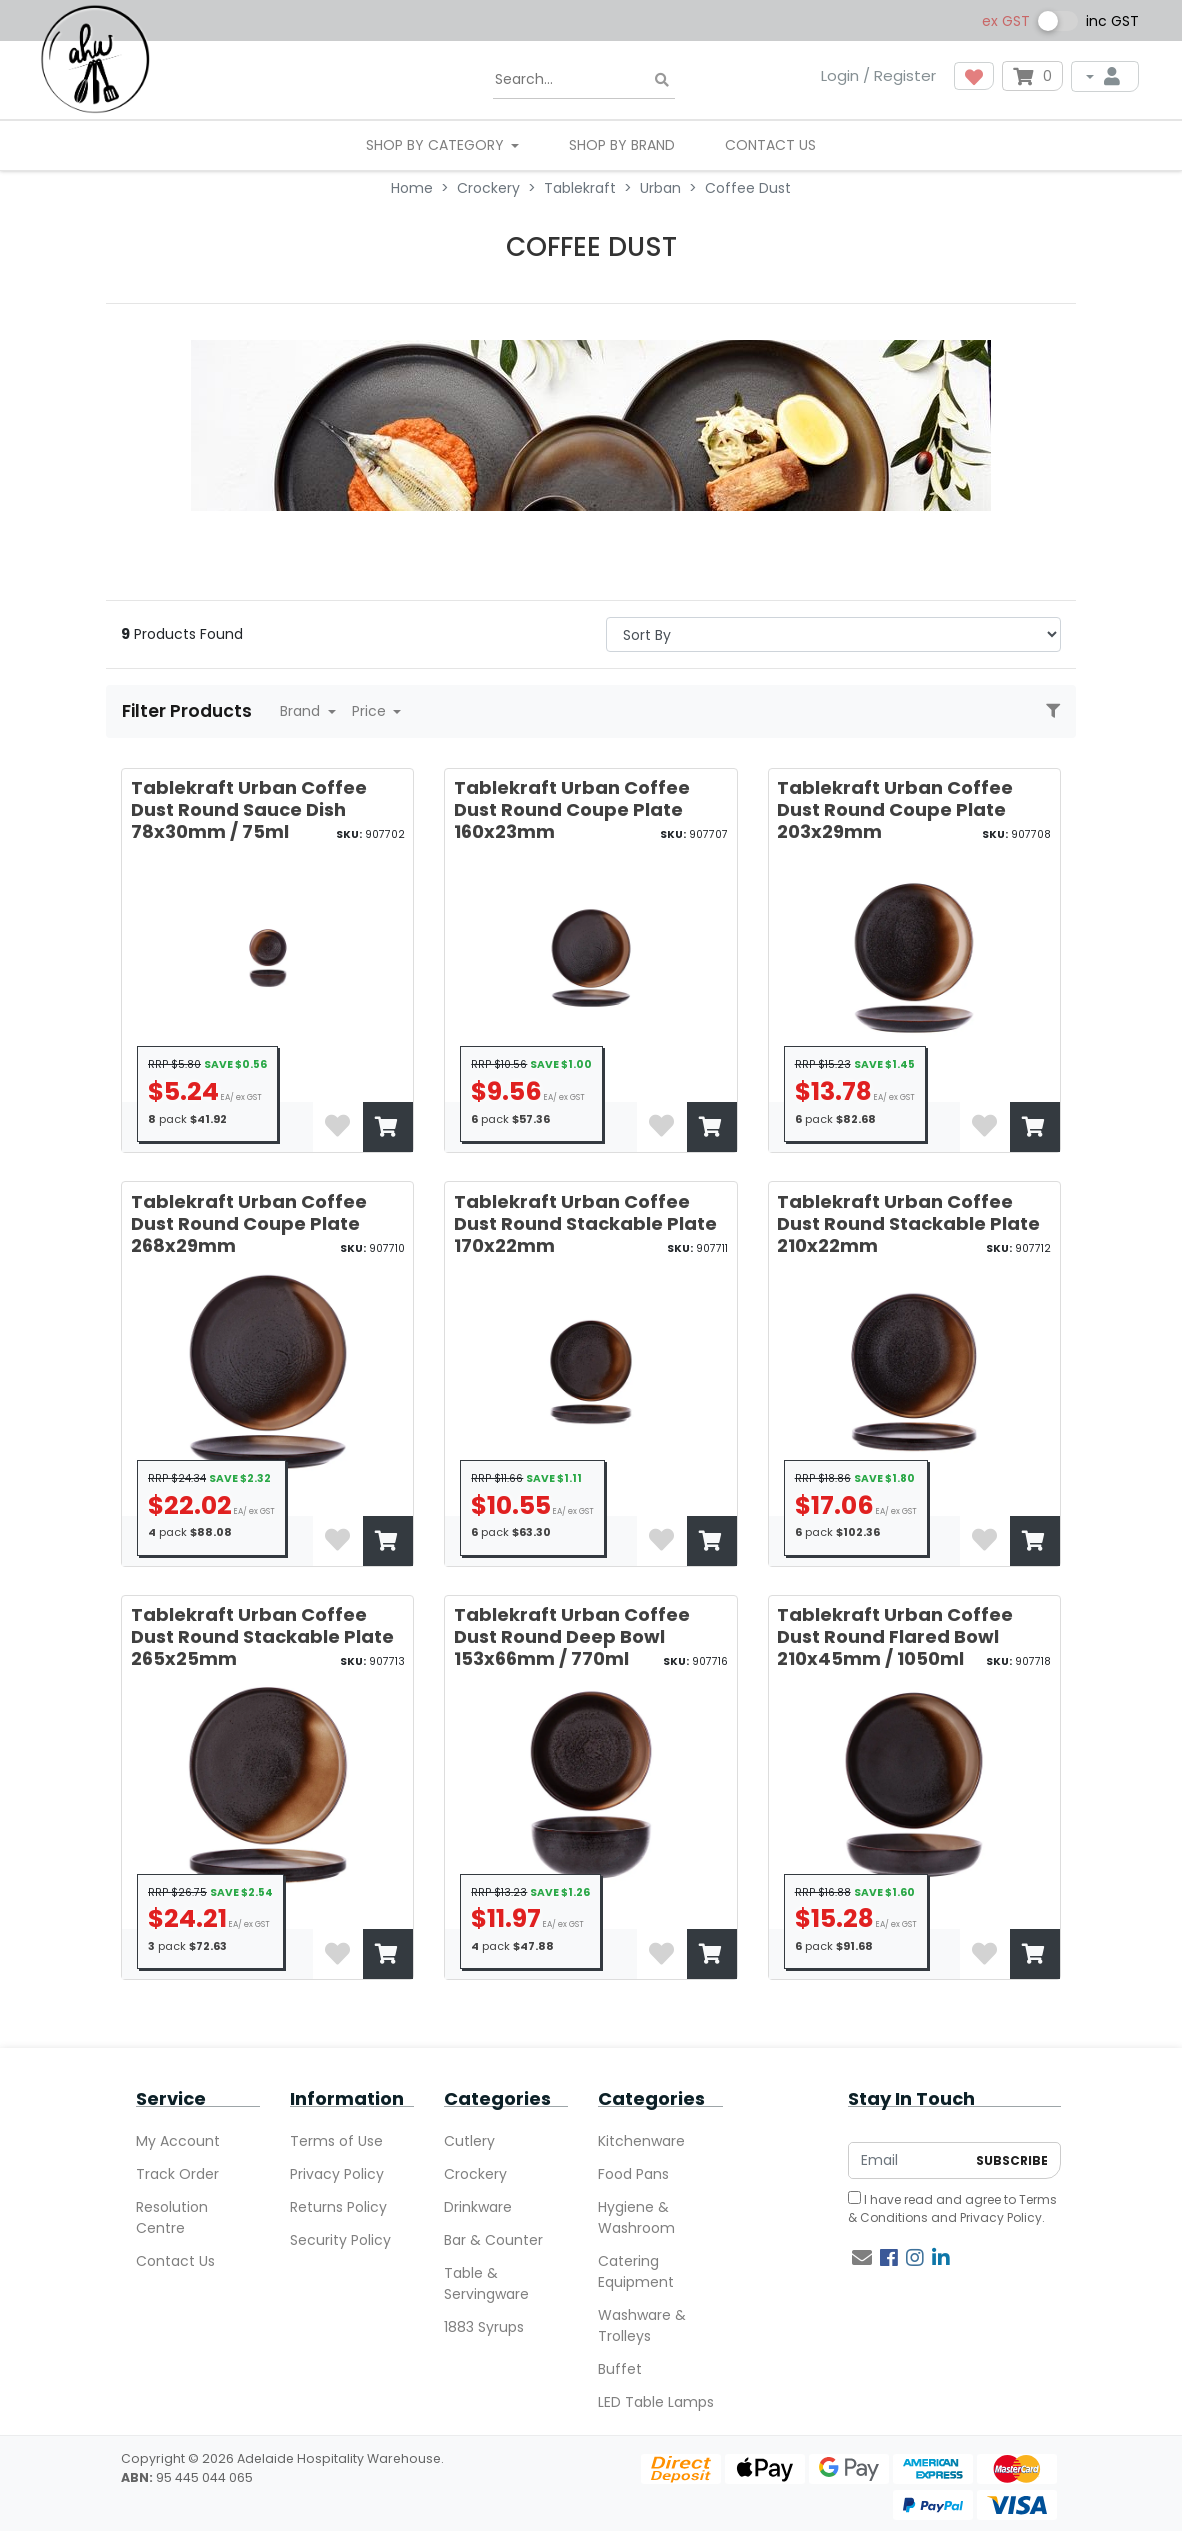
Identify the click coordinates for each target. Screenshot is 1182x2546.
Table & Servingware (486, 2283)
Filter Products (189, 711)
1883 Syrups (484, 2327)
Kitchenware (641, 2141)
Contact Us (770, 145)
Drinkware (478, 2207)
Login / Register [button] (878, 75)
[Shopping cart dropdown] (1032, 76)
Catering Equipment (636, 2271)
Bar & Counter (493, 2240)
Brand (302, 711)
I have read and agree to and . (952, 2208)
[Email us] (862, 2258)
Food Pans (633, 2174)
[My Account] (1105, 76)
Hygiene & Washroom (636, 2217)
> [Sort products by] (833, 634)
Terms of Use (336, 2141)
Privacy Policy (337, 2174)
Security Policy (340, 2240)
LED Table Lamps (656, 2402)
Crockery (475, 2174)
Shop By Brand (622, 145)
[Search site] (662, 80)
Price (371, 711)
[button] (974, 76)
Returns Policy (338, 2207)
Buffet (620, 2369)
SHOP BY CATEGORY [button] (437, 145)
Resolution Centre (172, 2217)
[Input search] (584, 80)
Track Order (177, 2174)
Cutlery (469, 2141)
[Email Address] (907, 2160)
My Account (178, 2141)
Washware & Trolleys (642, 2325)
